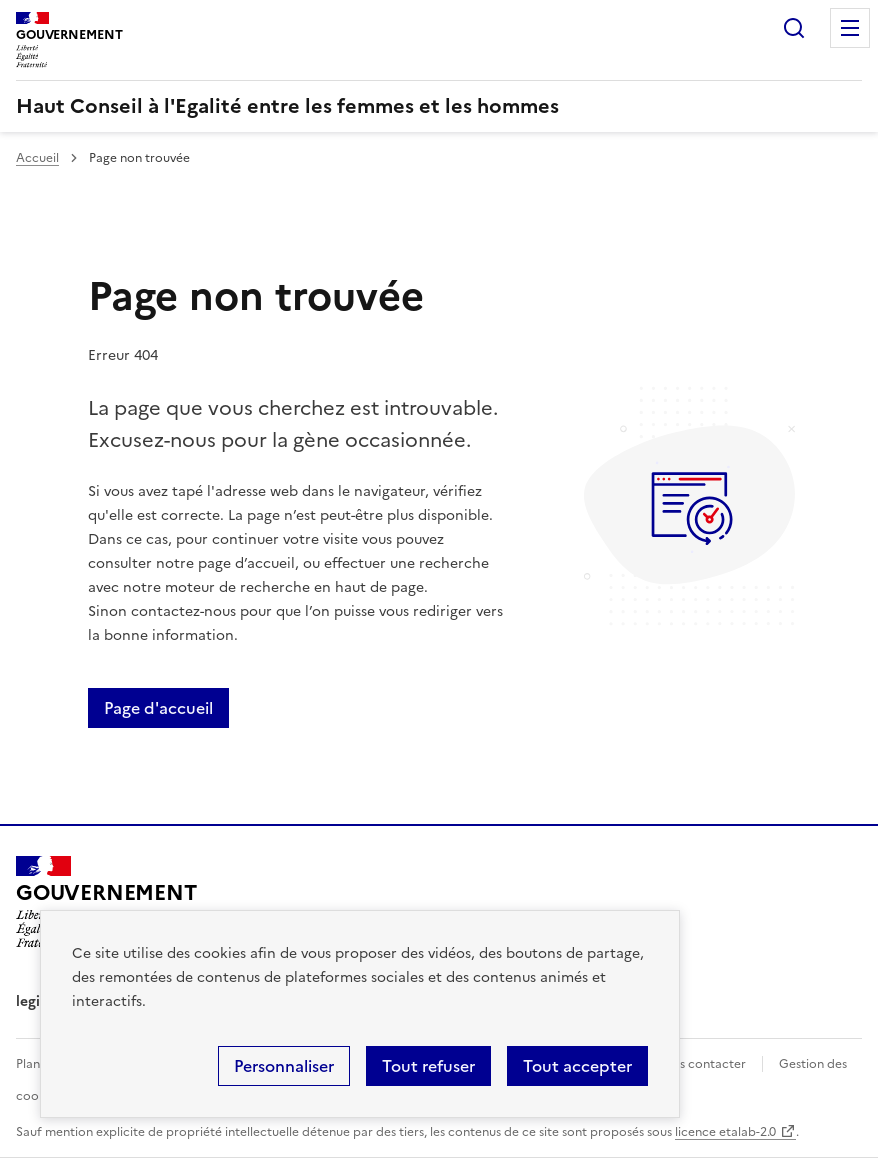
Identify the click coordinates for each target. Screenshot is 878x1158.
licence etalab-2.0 (725, 1132)
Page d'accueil (158, 708)
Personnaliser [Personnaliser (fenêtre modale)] (284, 1066)
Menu (850, 28)
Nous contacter (700, 1064)
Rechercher (794, 28)
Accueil (37, 158)
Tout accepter (577, 1066)
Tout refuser (428, 1066)
